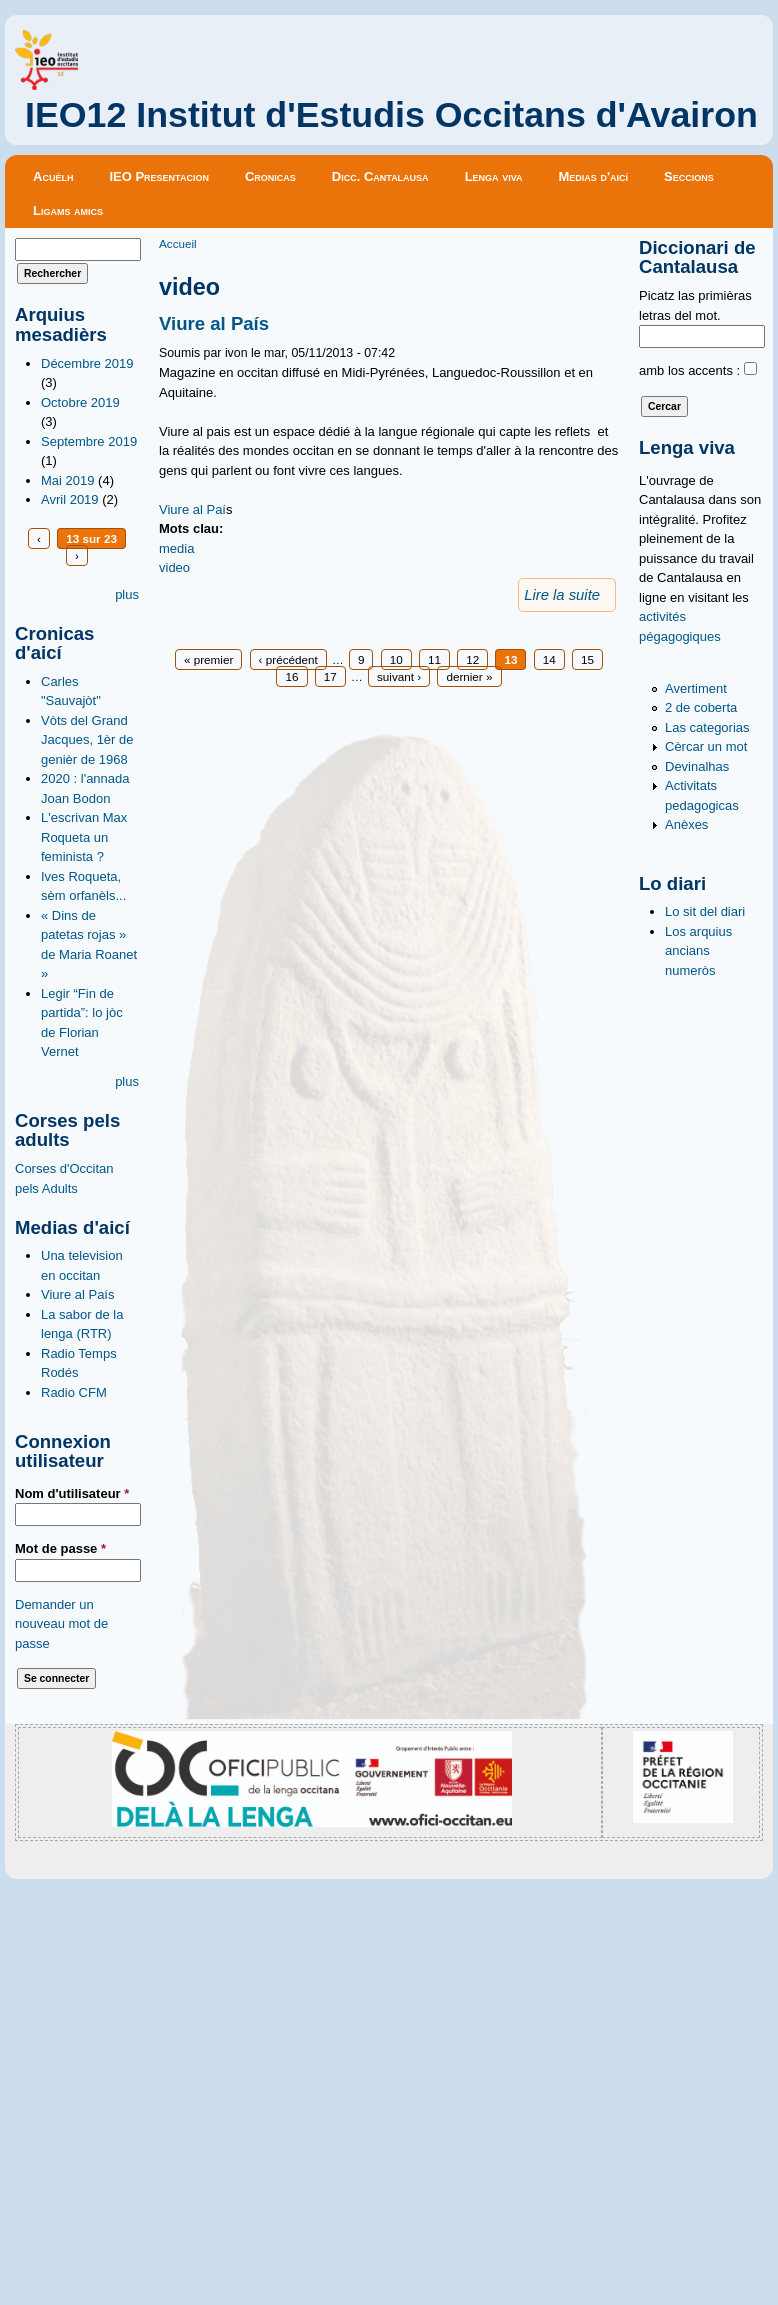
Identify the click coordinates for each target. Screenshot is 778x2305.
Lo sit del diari (705, 911)
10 (396, 659)
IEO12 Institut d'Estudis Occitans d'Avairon (391, 115)
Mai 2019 (67, 480)
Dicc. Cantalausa (380, 176)
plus (127, 594)
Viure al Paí (192, 509)
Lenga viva (494, 176)
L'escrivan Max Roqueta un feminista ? (84, 837)
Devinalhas (697, 766)
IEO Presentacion (159, 176)
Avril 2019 (70, 499)
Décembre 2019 (87, 363)
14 (549, 659)
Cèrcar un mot (706, 746)
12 (472, 659)
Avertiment (696, 688)
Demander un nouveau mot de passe (61, 1624)
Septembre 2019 (89, 441)
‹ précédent (288, 659)
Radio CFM (74, 1392)
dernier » (469, 676)
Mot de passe (60, 1548)
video (174, 567)
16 (291, 676)
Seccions (689, 176)
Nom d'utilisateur (72, 1493)
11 (434, 659)
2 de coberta (701, 707)
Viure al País (77, 1294)
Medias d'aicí (594, 176)
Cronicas (270, 176)
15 (587, 659)
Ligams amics (68, 210)
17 (330, 676)
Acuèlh (53, 176)
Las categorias (707, 727)
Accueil (178, 243)
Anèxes (686, 824)
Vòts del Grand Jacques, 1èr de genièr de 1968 (87, 740)
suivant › (399, 676)
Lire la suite (562, 595)
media (176, 548)
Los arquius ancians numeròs (698, 951)
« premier (208, 659)
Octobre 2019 (80, 402)
